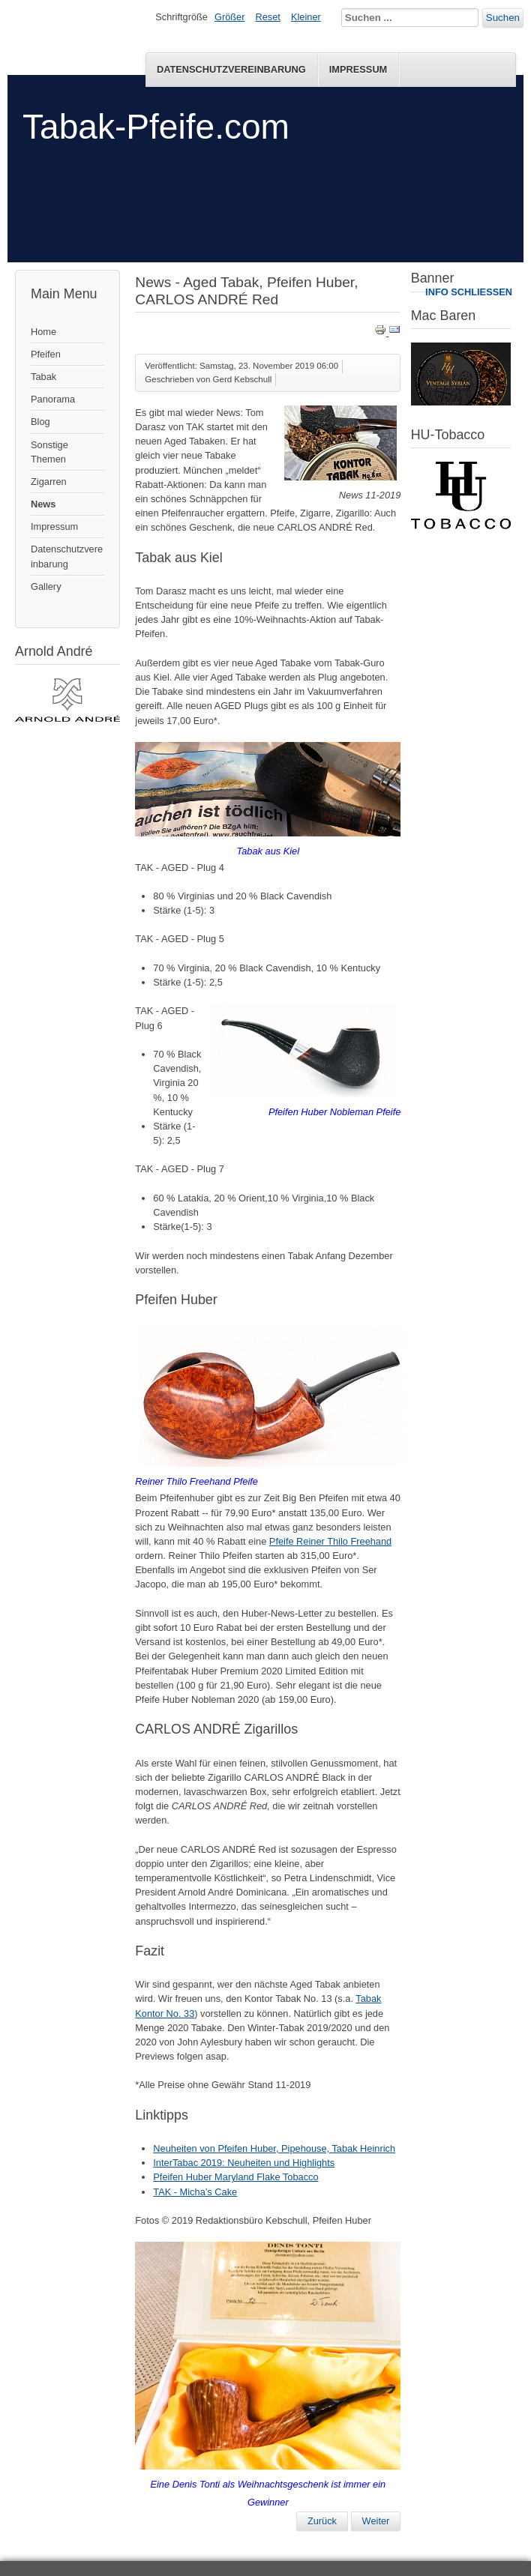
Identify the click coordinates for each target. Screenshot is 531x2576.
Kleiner (306, 16)
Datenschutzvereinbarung (231, 69)
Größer (229, 16)
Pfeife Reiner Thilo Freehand (330, 1541)
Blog (40, 421)
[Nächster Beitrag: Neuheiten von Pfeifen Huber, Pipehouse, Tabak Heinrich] (376, 2521)
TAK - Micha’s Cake (195, 2192)
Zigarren (49, 481)
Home (43, 331)
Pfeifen (46, 354)
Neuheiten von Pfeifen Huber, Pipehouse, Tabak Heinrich (274, 2148)
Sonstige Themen (49, 452)
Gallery (46, 586)
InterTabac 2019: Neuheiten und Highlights (243, 2162)
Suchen (503, 17)
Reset (268, 16)
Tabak (43, 376)
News (43, 504)
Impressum (358, 69)
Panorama (53, 399)
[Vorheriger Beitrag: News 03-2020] (322, 2521)
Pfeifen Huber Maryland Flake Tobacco (235, 2177)
